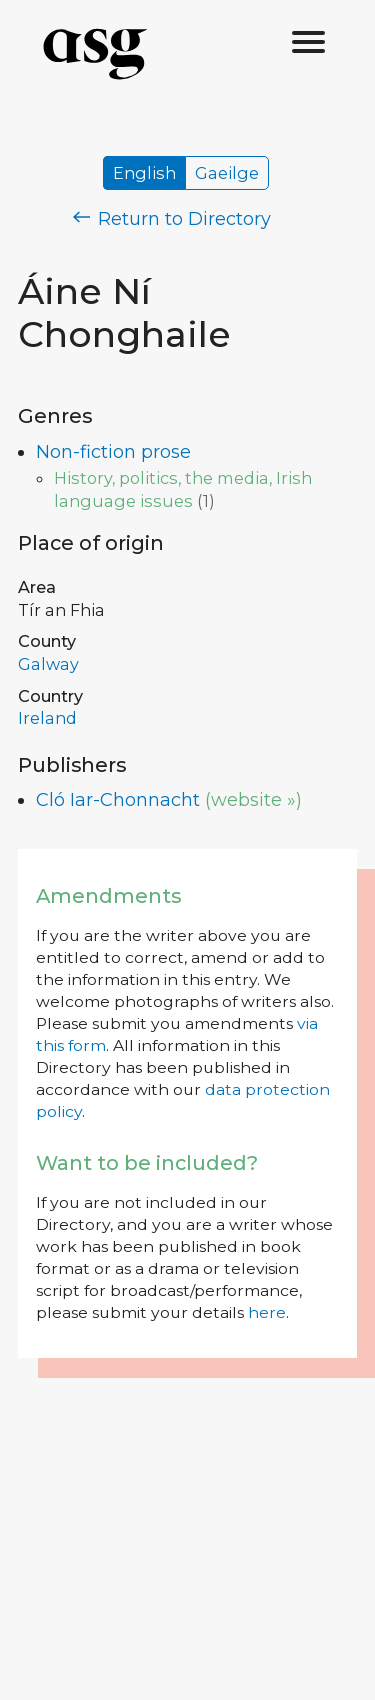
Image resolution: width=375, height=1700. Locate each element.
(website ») (253, 800)
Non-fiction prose (113, 452)
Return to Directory (172, 219)
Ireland (47, 718)
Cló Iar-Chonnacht (118, 800)
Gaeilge (227, 173)
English (144, 173)
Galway (48, 664)
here (267, 1312)
